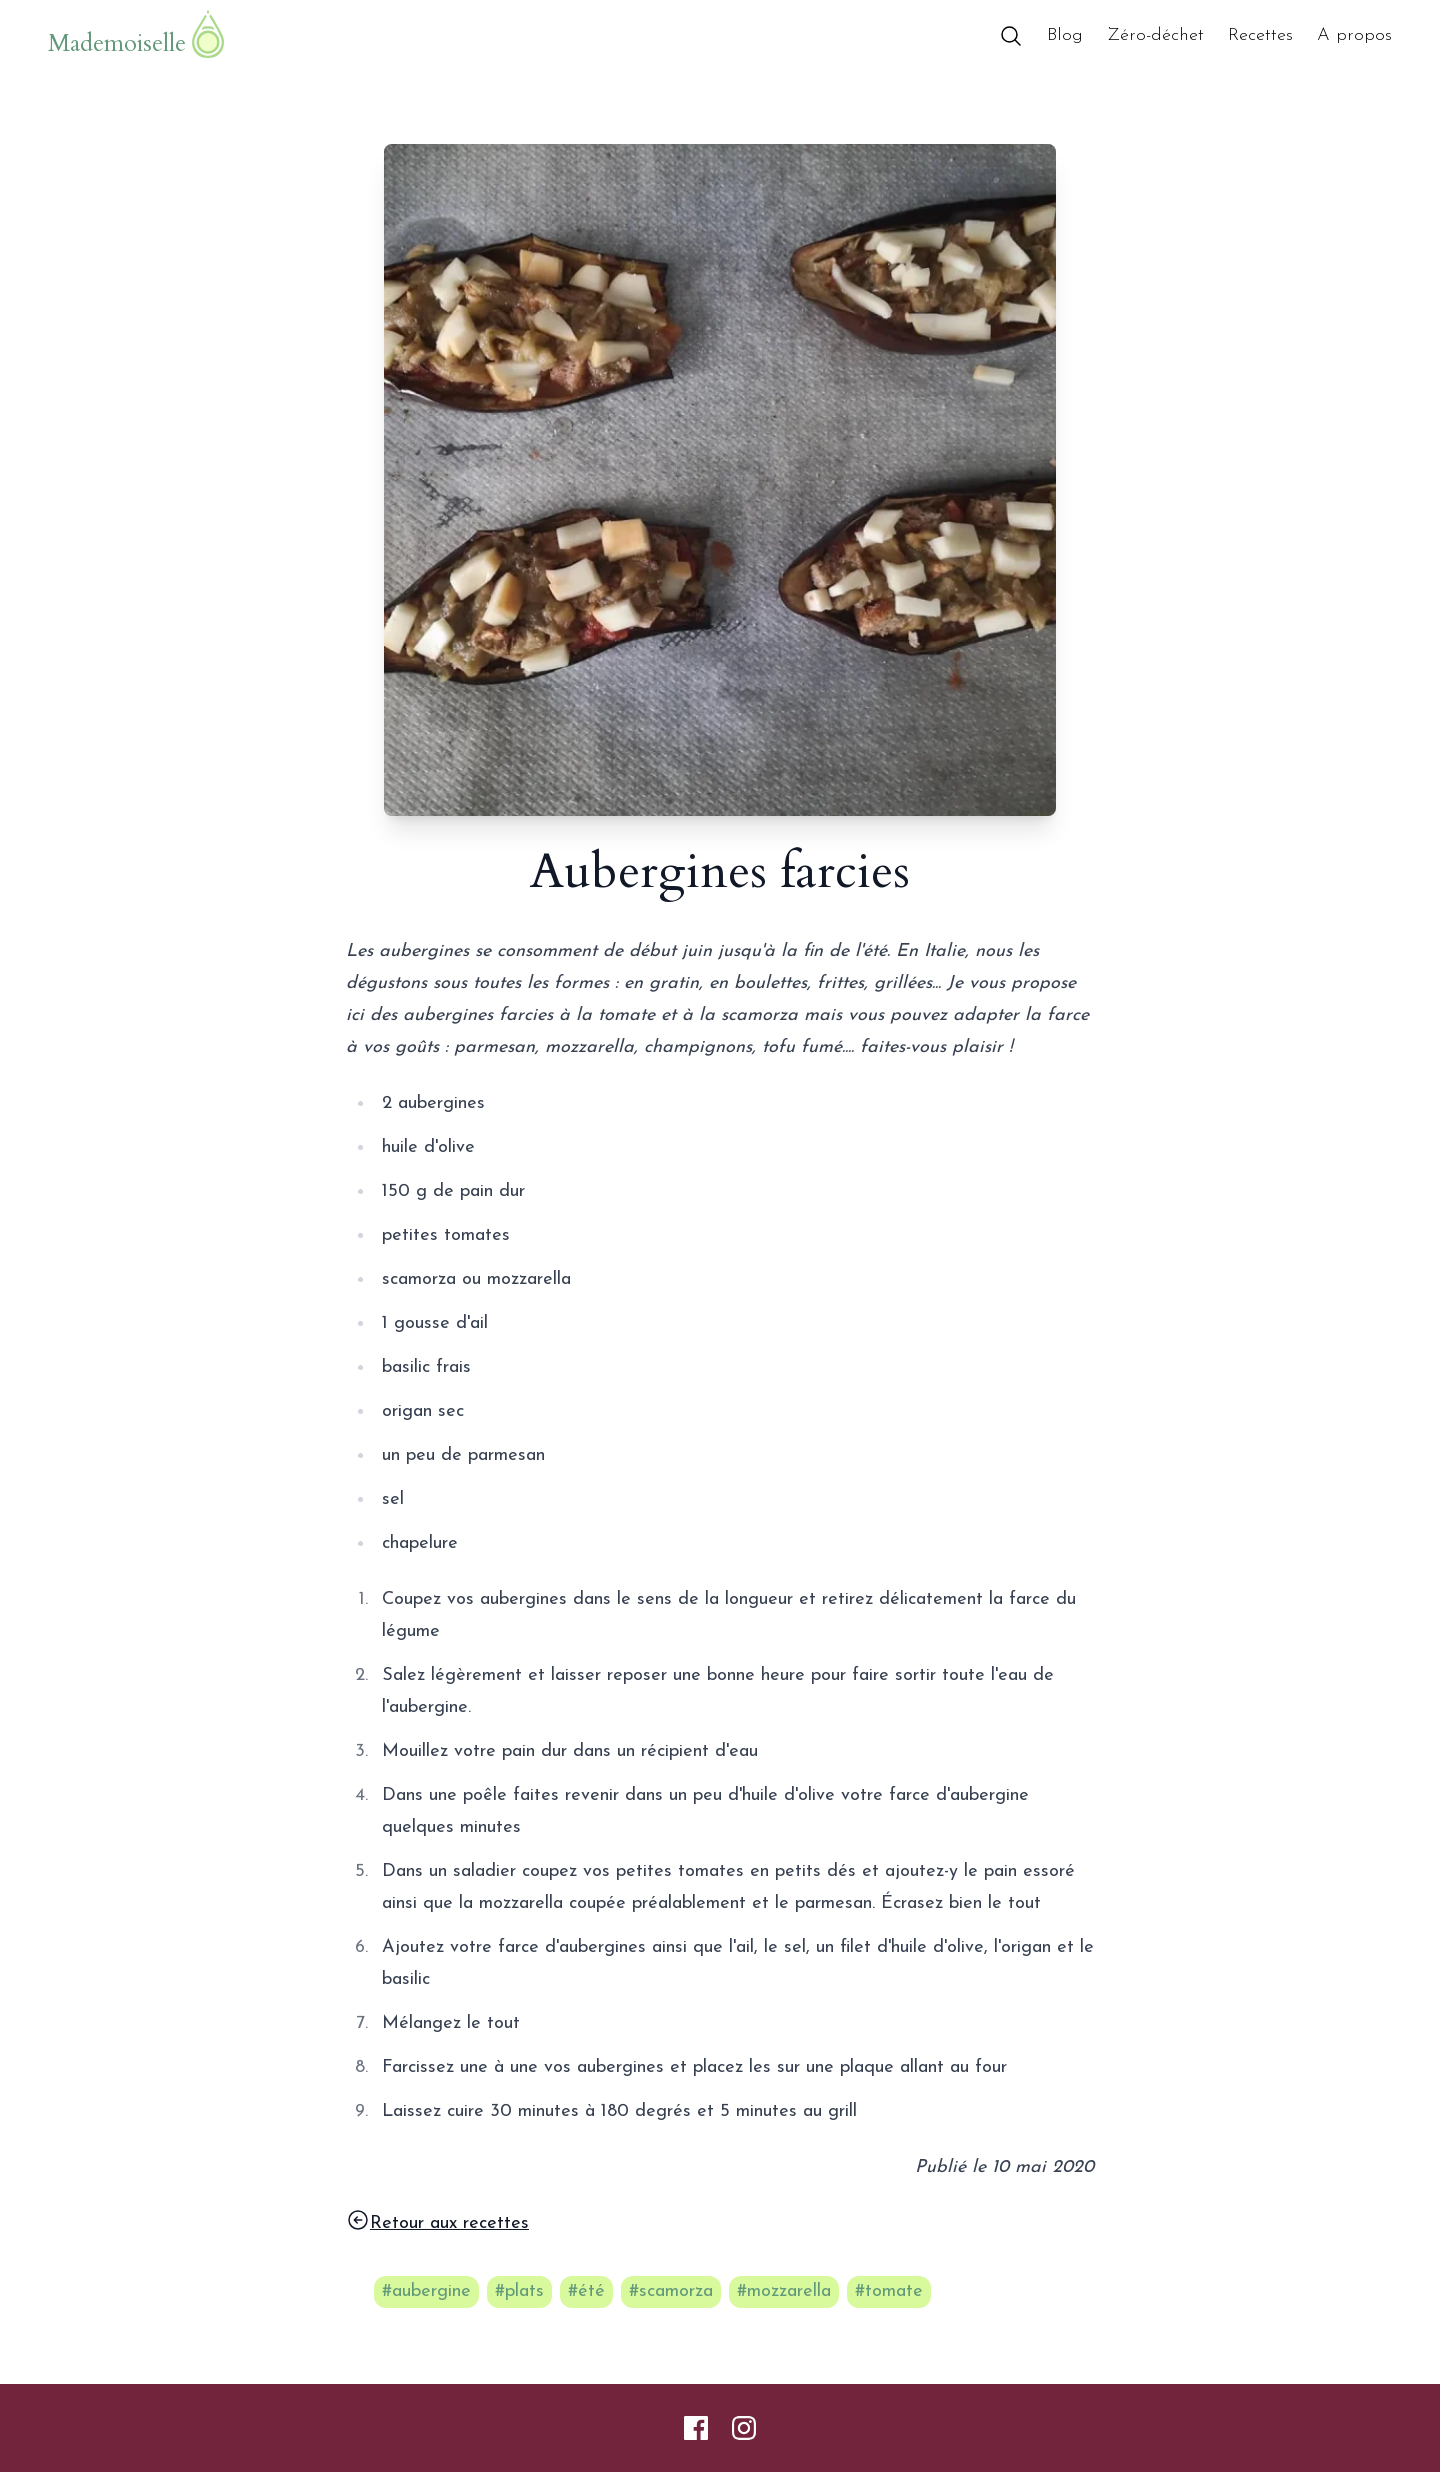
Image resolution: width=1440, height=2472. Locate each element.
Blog (1065, 35)
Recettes (1260, 35)
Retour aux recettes (437, 2220)
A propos (1354, 35)
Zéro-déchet (1155, 35)
